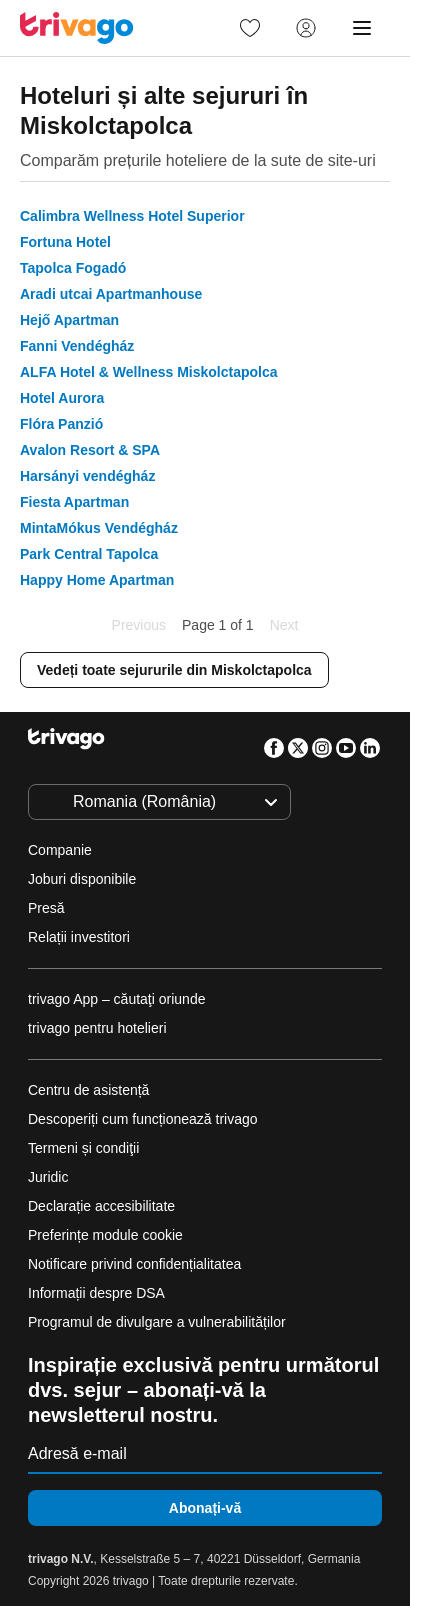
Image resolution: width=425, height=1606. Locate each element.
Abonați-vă (205, 1508)
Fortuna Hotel (65, 242)
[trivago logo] (77, 28)
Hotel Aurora (62, 398)
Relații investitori (79, 937)
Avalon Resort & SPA (90, 450)
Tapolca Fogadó (73, 268)
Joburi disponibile (82, 879)
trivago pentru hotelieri (97, 1028)
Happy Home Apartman (97, 580)
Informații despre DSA (96, 1293)
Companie (60, 850)
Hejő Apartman (69, 320)
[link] (250, 28)
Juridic (48, 1177)
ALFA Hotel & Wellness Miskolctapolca (149, 372)
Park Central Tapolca (89, 554)
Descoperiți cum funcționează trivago (143, 1119)
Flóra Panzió (61, 424)
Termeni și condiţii (83, 1148)
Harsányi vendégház (87, 476)
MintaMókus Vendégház (99, 528)
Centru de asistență (88, 1090)
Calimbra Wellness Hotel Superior (132, 216)
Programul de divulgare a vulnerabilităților (157, 1322)
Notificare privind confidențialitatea (134, 1264)
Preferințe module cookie (107, 1235)
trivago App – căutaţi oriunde (116, 999)
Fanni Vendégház (77, 346)
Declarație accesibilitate (101, 1206)
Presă (46, 908)
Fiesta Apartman (74, 502)
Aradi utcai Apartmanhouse (111, 294)
